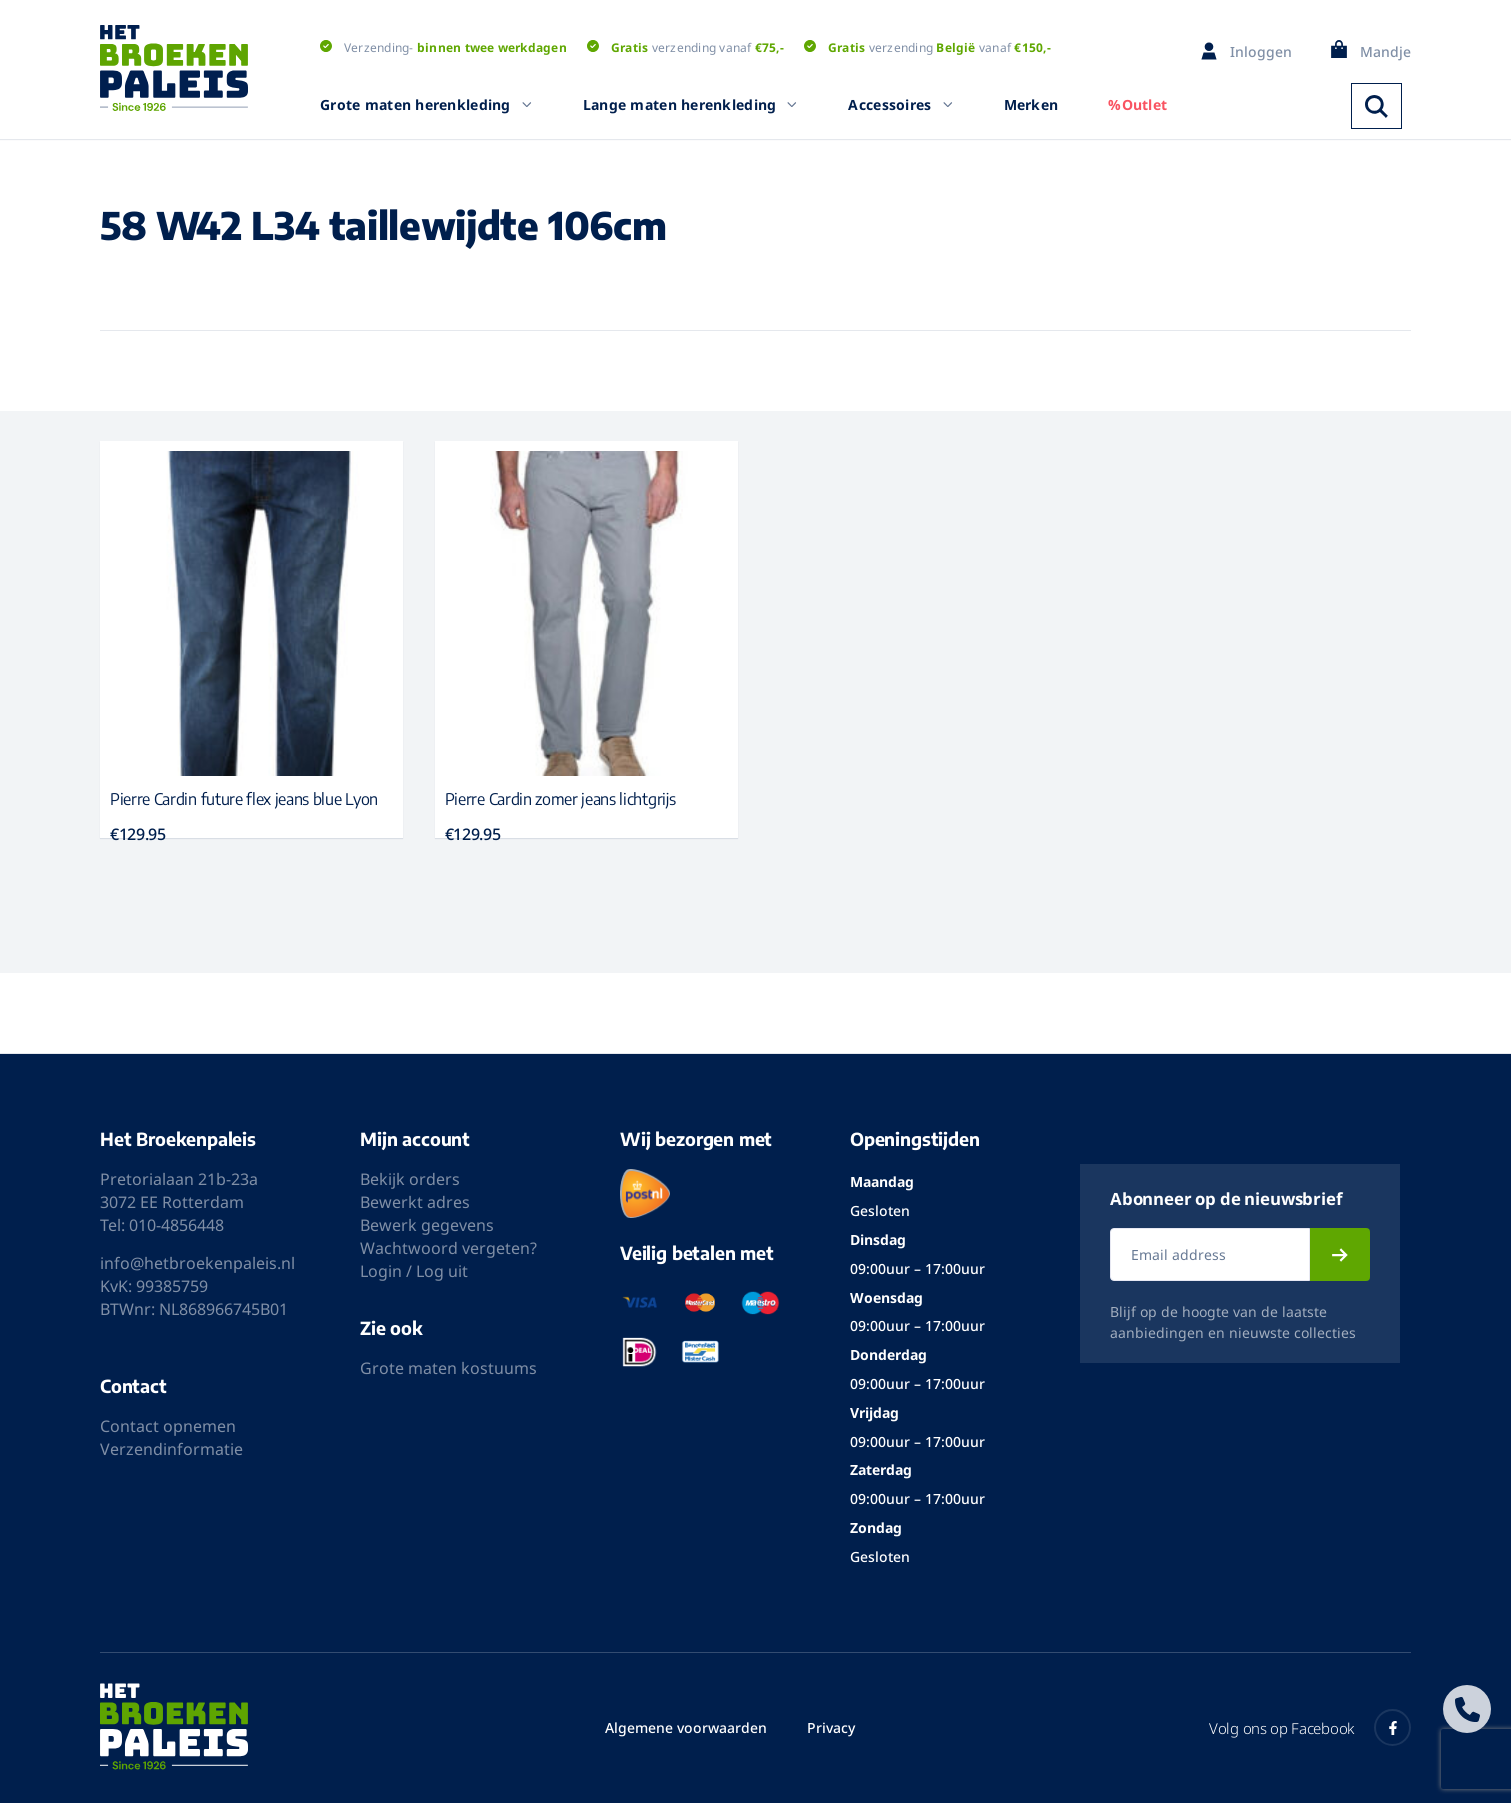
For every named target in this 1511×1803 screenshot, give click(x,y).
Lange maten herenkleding (691, 104)
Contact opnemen (168, 1426)
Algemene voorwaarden (686, 1727)
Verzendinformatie (171, 1449)
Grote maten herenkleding (426, 104)
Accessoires (900, 104)
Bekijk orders (410, 1179)
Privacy (831, 1727)
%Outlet (1137, 104)
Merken (1031, 104)
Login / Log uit (414, 1271)
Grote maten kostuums (448, 1368)
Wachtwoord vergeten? (448, 1248)
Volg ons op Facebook (1310, 1727)
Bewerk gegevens (427, 1225)
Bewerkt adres (415, 1202)
